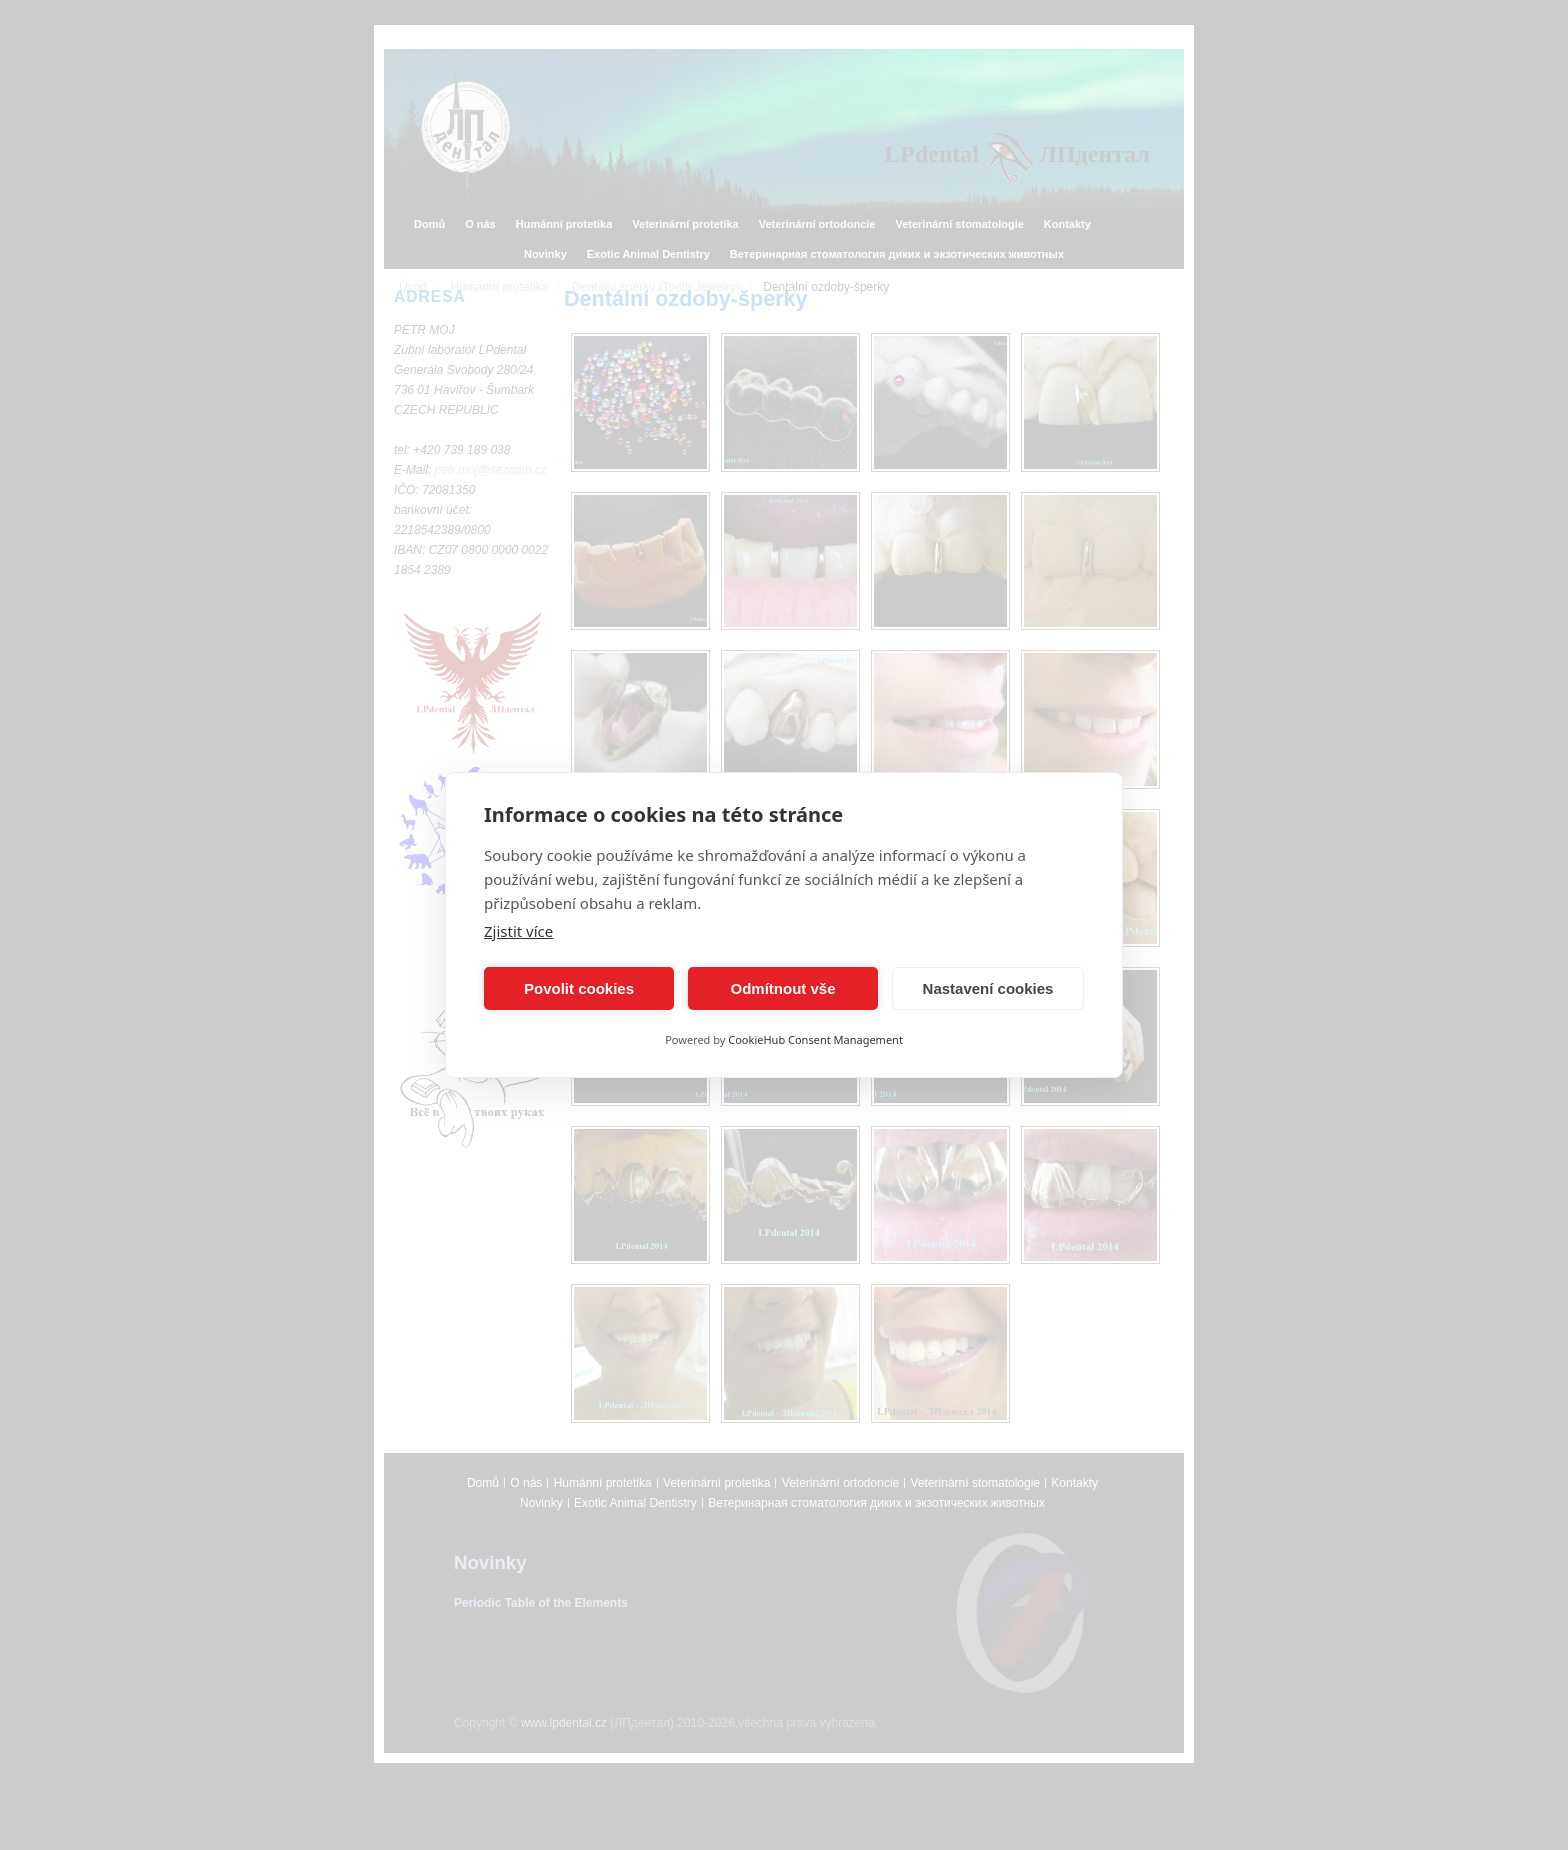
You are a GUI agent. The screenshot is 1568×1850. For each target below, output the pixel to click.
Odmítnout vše (782, 988)
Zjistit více (518, 931)
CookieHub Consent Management (815, 1039)
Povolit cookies (579, 988)
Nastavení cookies (988, 988)
